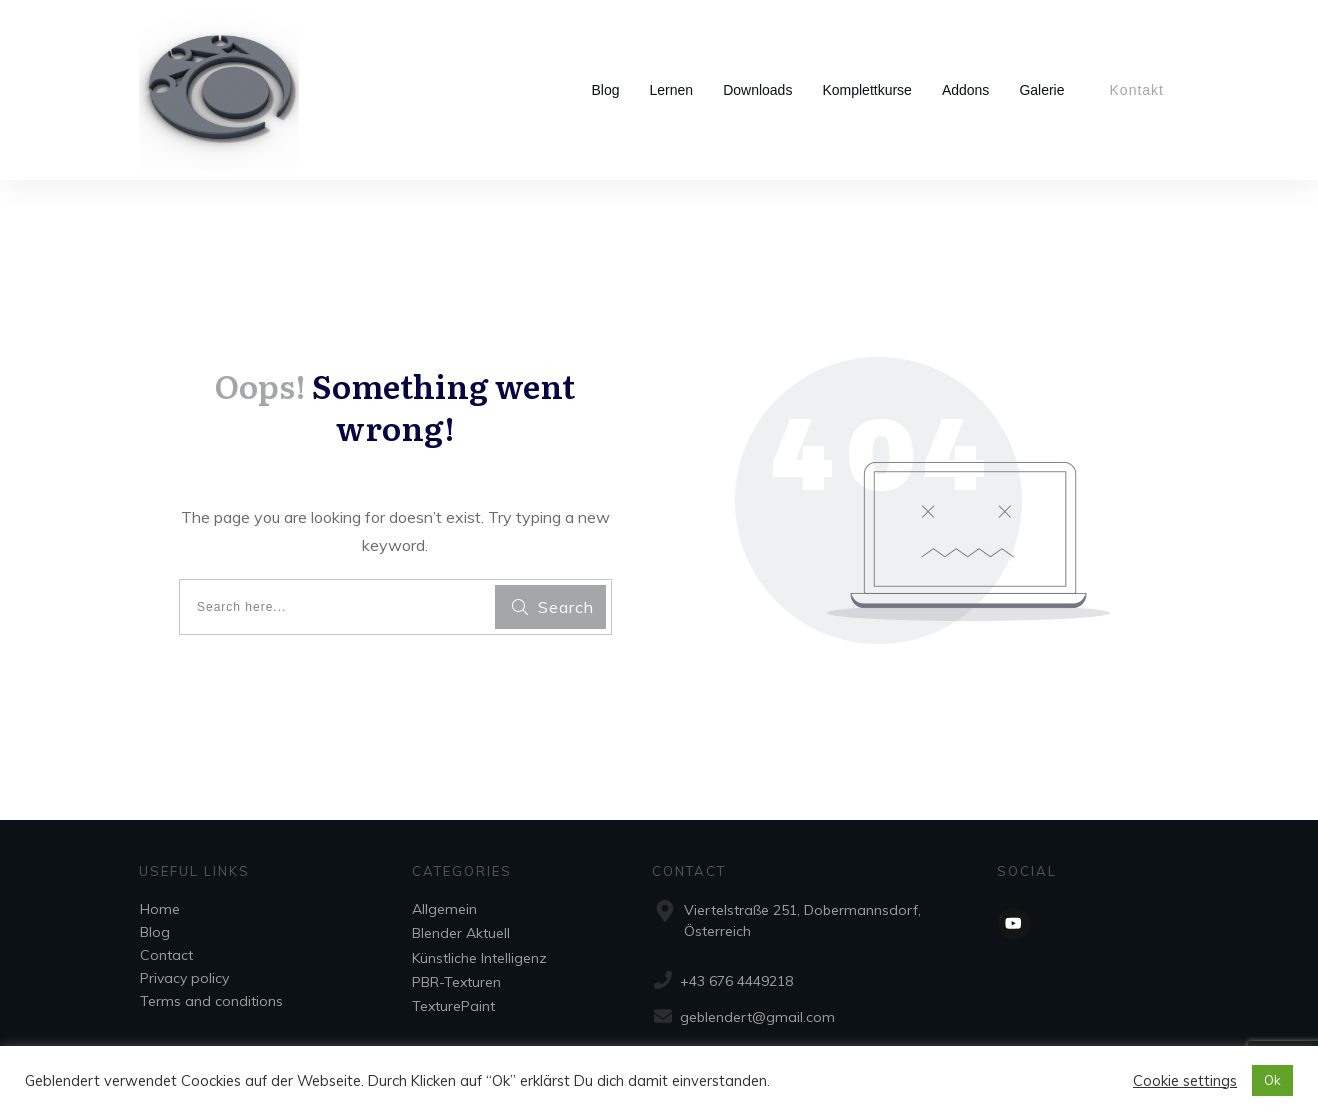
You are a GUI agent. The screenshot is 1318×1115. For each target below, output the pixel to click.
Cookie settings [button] (1185, 1081)
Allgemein (444, 909)
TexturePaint (453, 1006)
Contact (166, 955)
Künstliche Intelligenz (479, 958)
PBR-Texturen (456, 982)
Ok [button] (1272, 1080)
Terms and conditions (211, 1001)
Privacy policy (184, 978)
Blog (155, 932)
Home (160, 909)
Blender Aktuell (461, 933)
